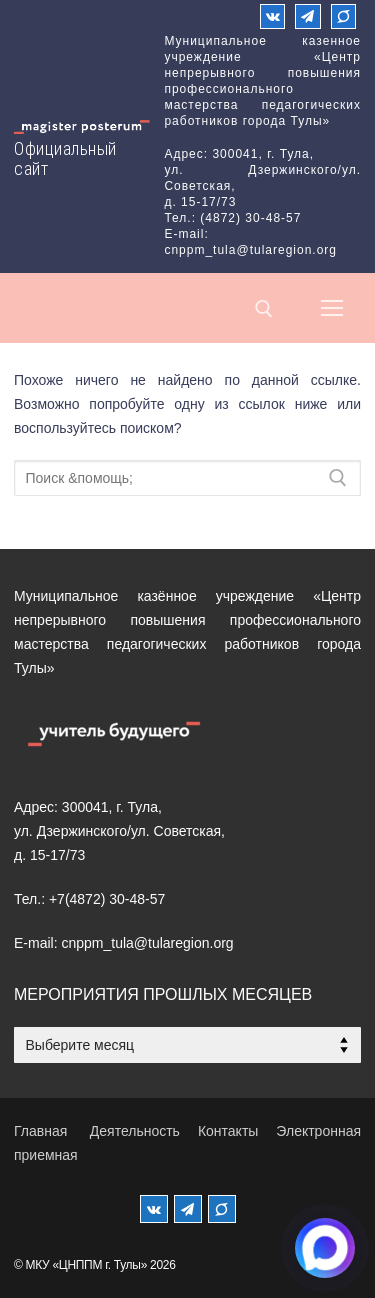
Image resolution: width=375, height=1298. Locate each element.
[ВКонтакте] (272, 16)
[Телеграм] (307, 16)
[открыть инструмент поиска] (264, 309)
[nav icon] (332, 308)
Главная (40, 1131)
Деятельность (135, 1131)
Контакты (228, 1131)
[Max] (343, 16)
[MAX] (222, 1209)
